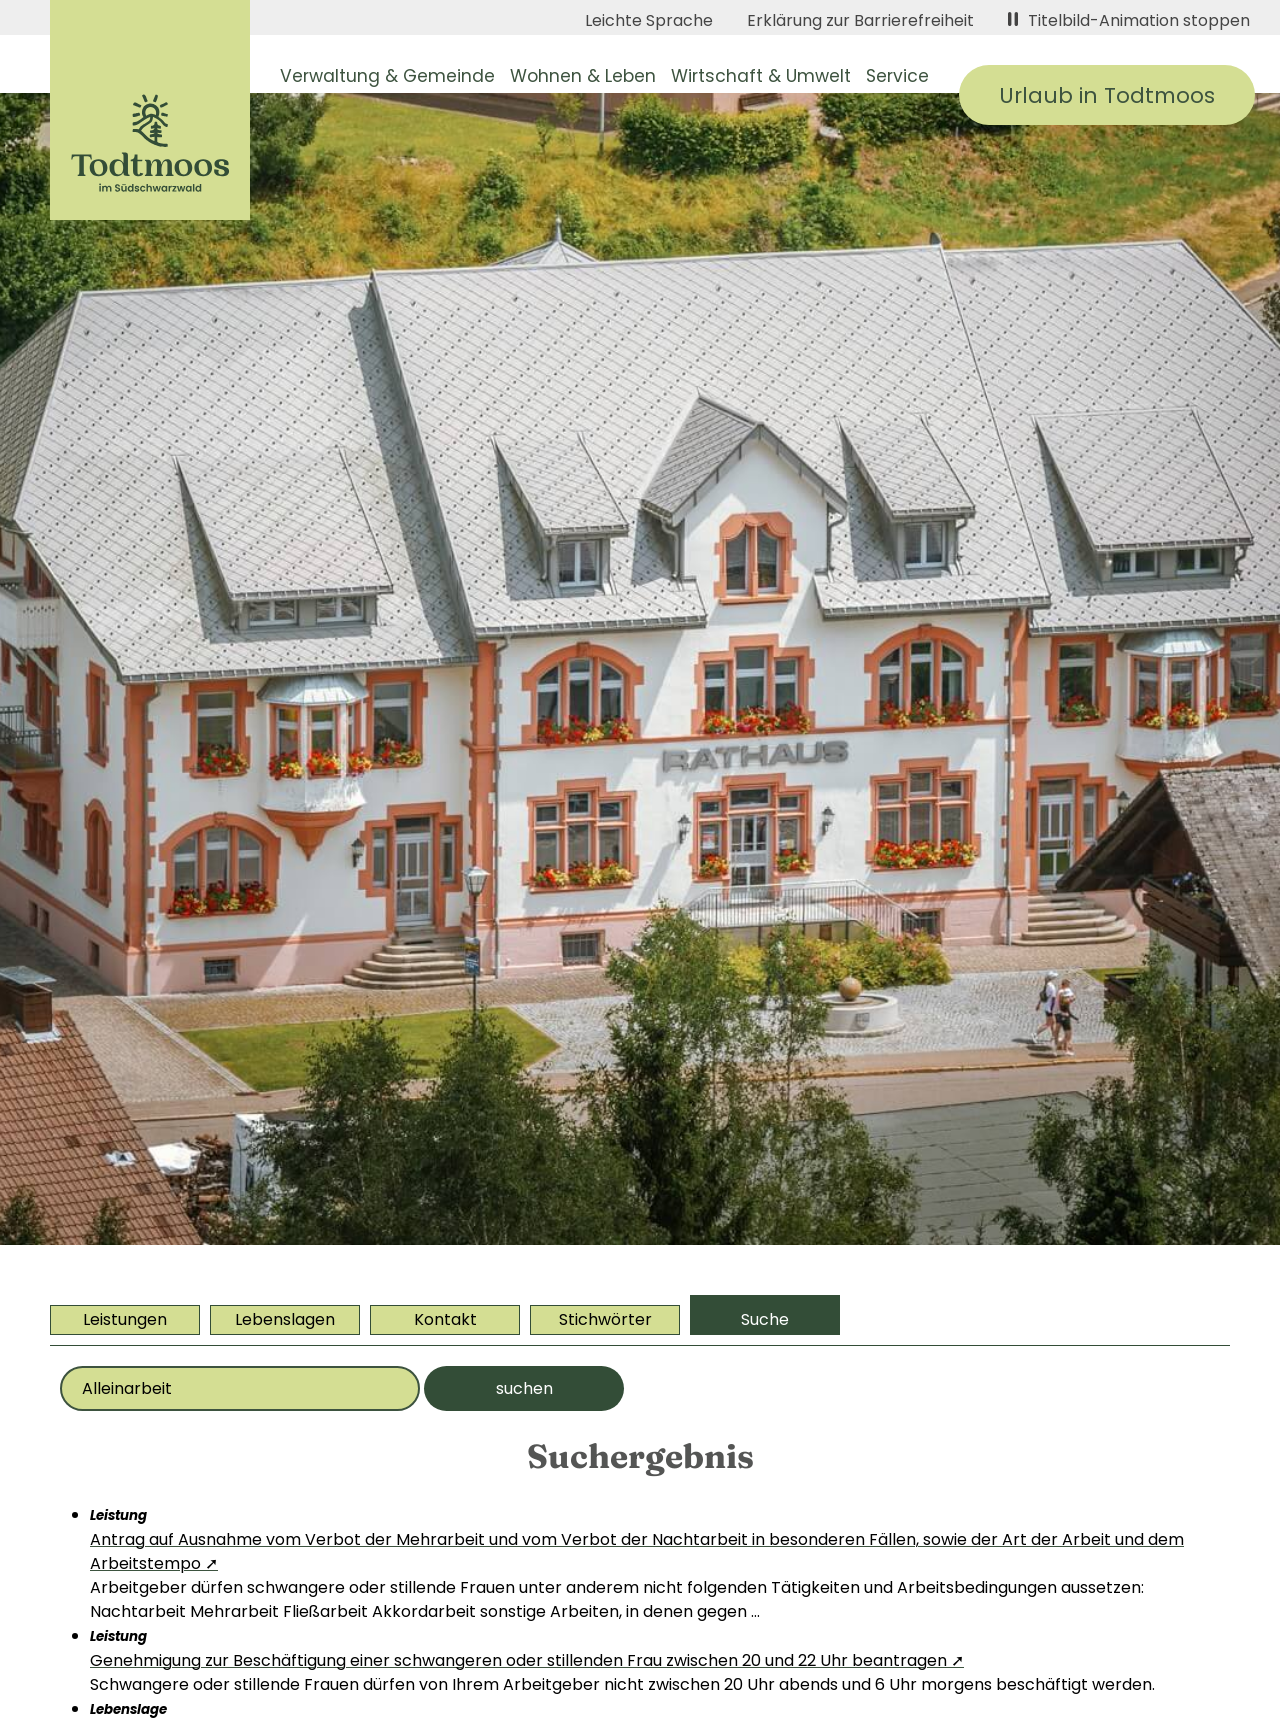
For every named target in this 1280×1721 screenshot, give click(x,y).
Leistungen (125, 1319)
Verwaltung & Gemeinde (387, 76)
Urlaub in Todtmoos (1107, 95)
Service (897, 76)
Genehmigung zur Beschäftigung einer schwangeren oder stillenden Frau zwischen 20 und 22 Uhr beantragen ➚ (527, 1660)
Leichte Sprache (649, 20)
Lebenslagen (285, 1319)
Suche (765, 1319)
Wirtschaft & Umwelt (761, 76)
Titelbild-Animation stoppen (1129, 20)
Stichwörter (605, 1319)
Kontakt (445, 1319)
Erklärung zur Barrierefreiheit (860, 20)
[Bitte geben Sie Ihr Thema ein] (240, 1388)
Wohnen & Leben (583, 76)
